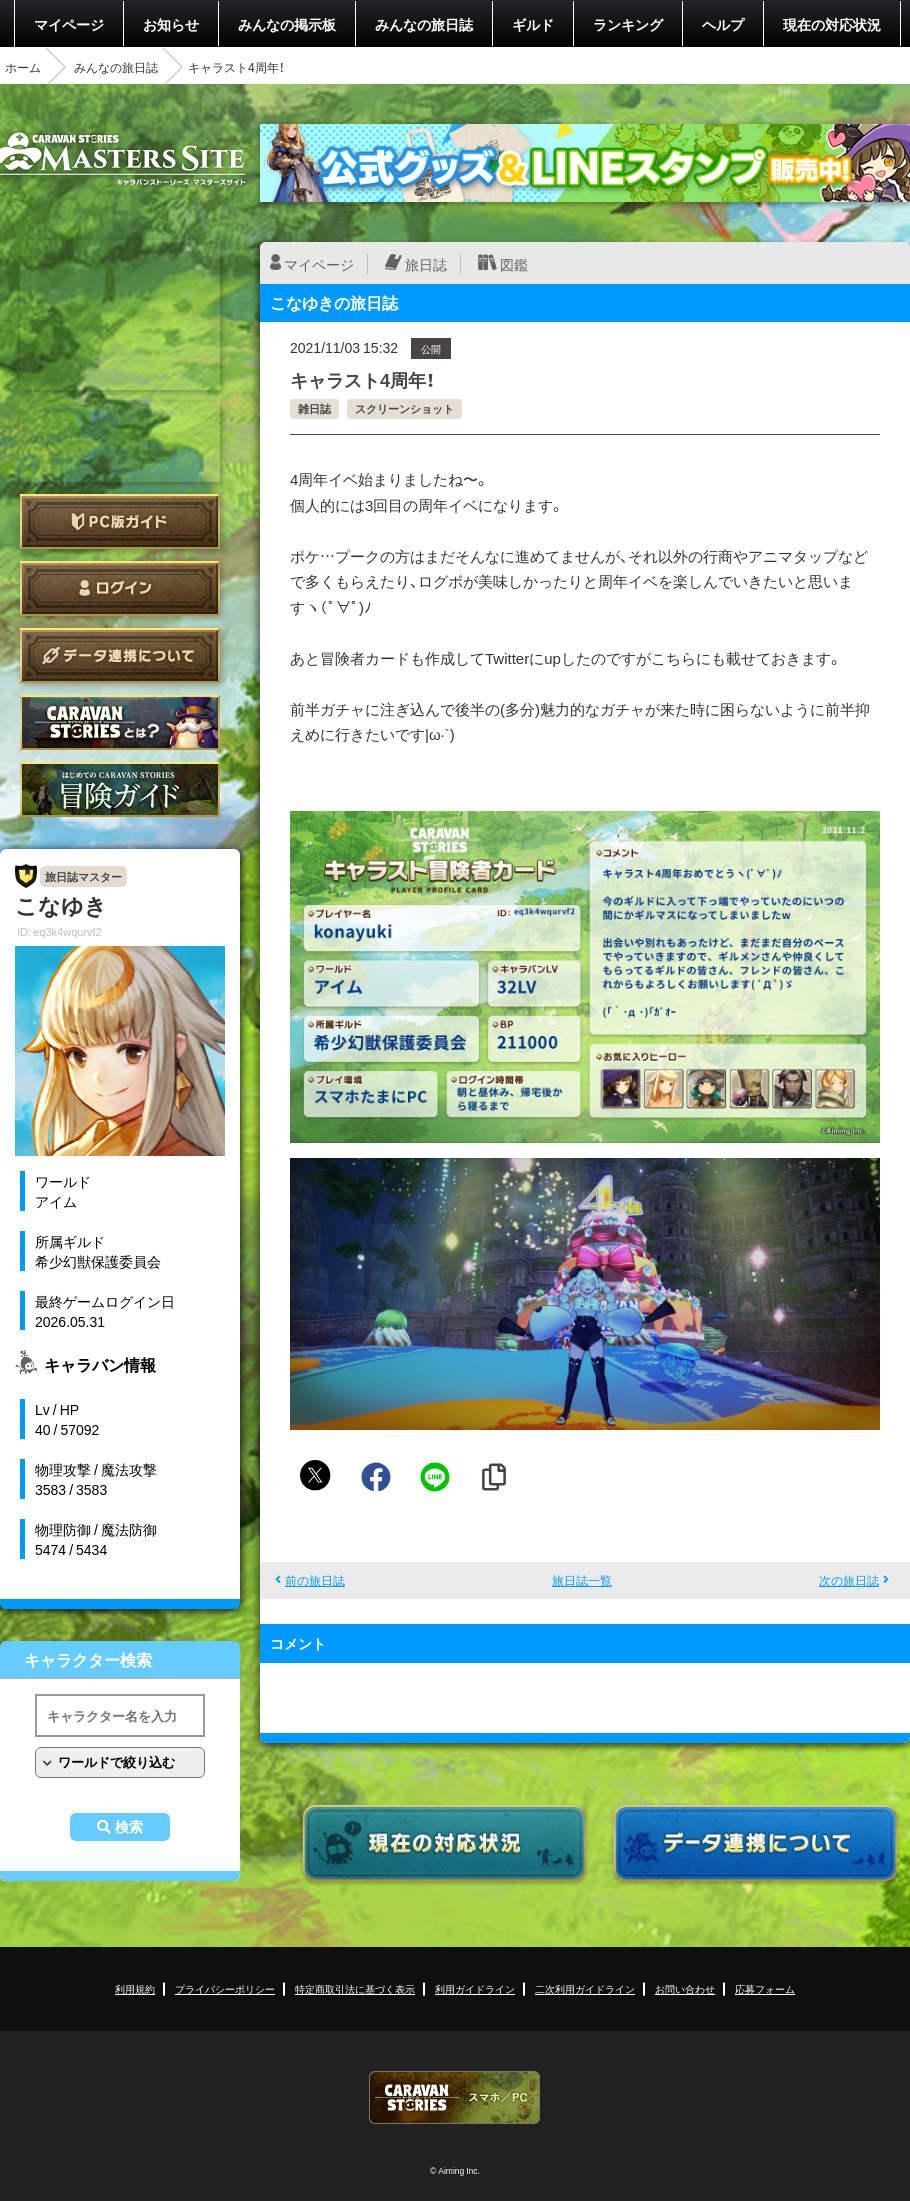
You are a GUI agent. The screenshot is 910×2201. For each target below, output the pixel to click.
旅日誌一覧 (582, 1580)
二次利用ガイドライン (585, 1988)
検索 (129, 1827)
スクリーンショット (404, 408)
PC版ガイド (120, 521)
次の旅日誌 (849, 1580)
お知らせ (171, 24)
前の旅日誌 (315, 1580)
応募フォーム (765, 1988)
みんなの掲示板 (287, 24)
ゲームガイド (120, 789)
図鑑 (514, 264)
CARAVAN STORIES (455, 2097)
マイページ (69, 24)
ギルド (533, 24)
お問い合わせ (685, 1988)
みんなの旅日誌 (424, 24)
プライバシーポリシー (225, 1988)
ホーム (23, 67)
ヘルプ (723, 24)
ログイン (120, 588)
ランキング (628, 24)
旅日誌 (426, 264)
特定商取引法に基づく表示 (355, 1988)
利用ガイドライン (475, 1988)
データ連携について (120, 655)
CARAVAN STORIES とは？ (120, 722)
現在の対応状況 (832, 24)
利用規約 (135, 1988)
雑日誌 (314, 408)
